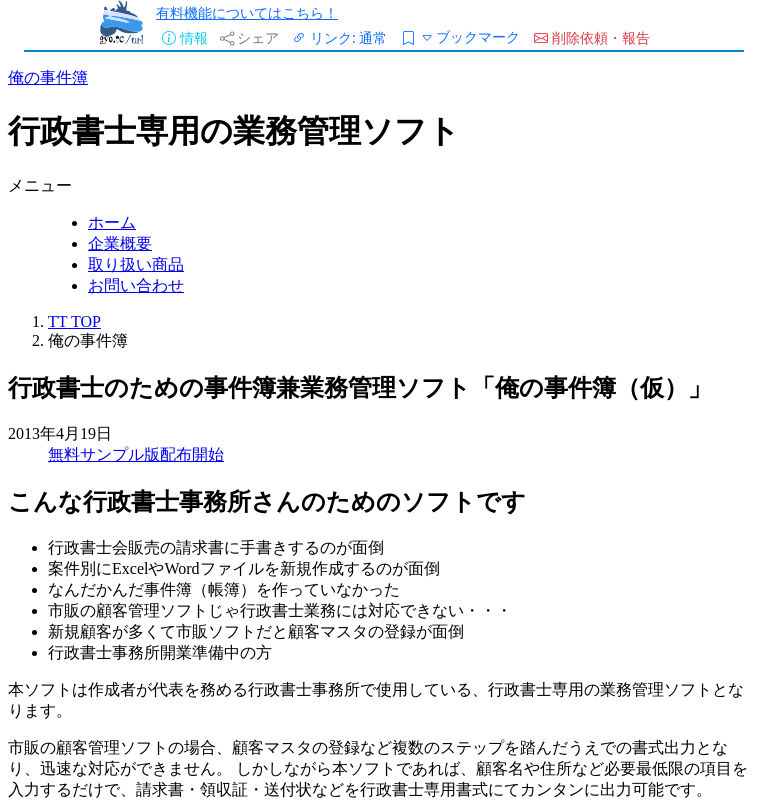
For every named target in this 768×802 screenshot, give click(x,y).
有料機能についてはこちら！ (247, 12)
